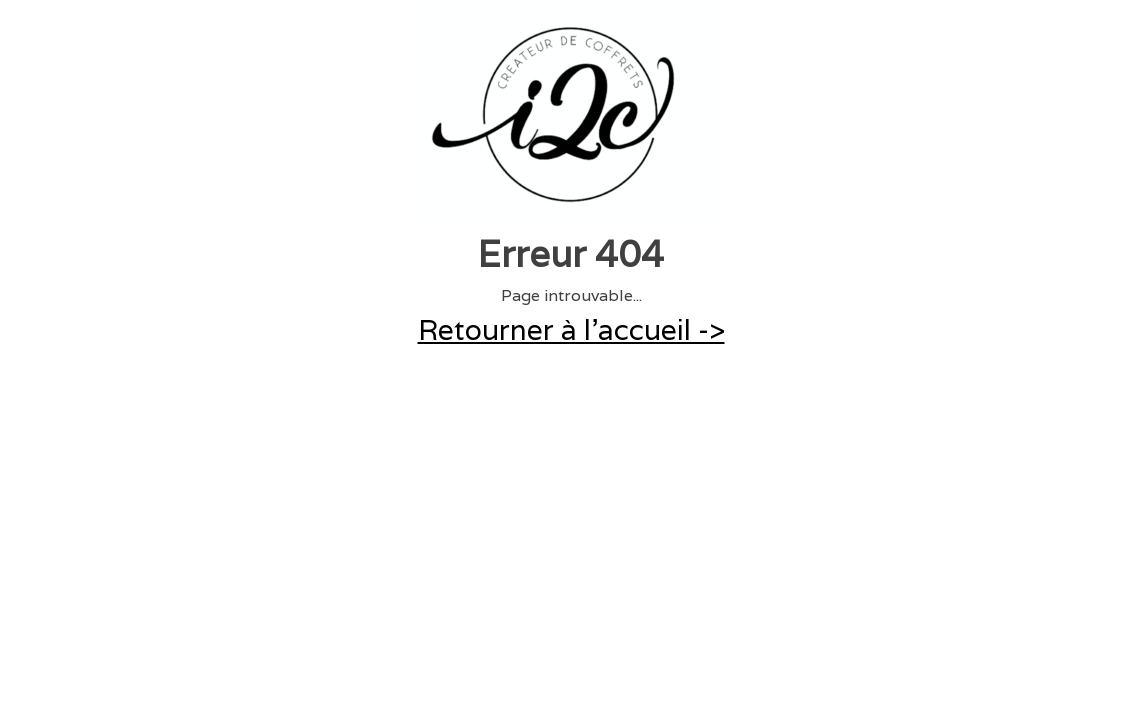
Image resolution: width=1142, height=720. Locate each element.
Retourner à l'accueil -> (571, 330)
